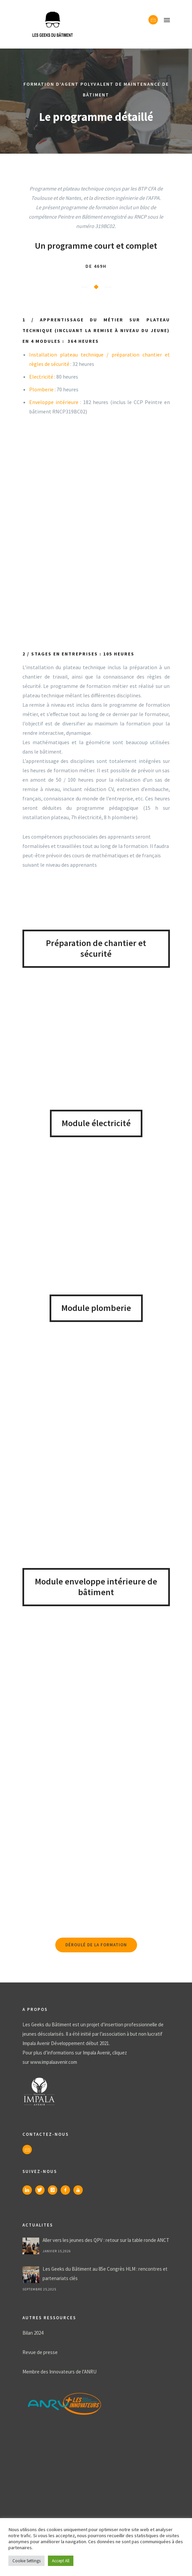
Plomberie (41, 389)
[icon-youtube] (79, 2190)
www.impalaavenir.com (53, 2062)
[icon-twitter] (41, 2190)
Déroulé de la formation (96, 1945)
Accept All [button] (60, 2561)
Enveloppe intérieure (53, 402)
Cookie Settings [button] (26, 2561)
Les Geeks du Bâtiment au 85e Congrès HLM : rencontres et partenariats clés (105, 2273)
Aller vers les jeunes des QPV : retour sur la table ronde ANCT (106, 2240)
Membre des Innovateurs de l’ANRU (59, 2371)
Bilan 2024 (32, 2333)
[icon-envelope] (153, 19)
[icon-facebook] (67, 2190)
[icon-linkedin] (28, 2190)
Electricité (41, 376)
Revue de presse (40, 2352)
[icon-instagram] (54, 2190)
